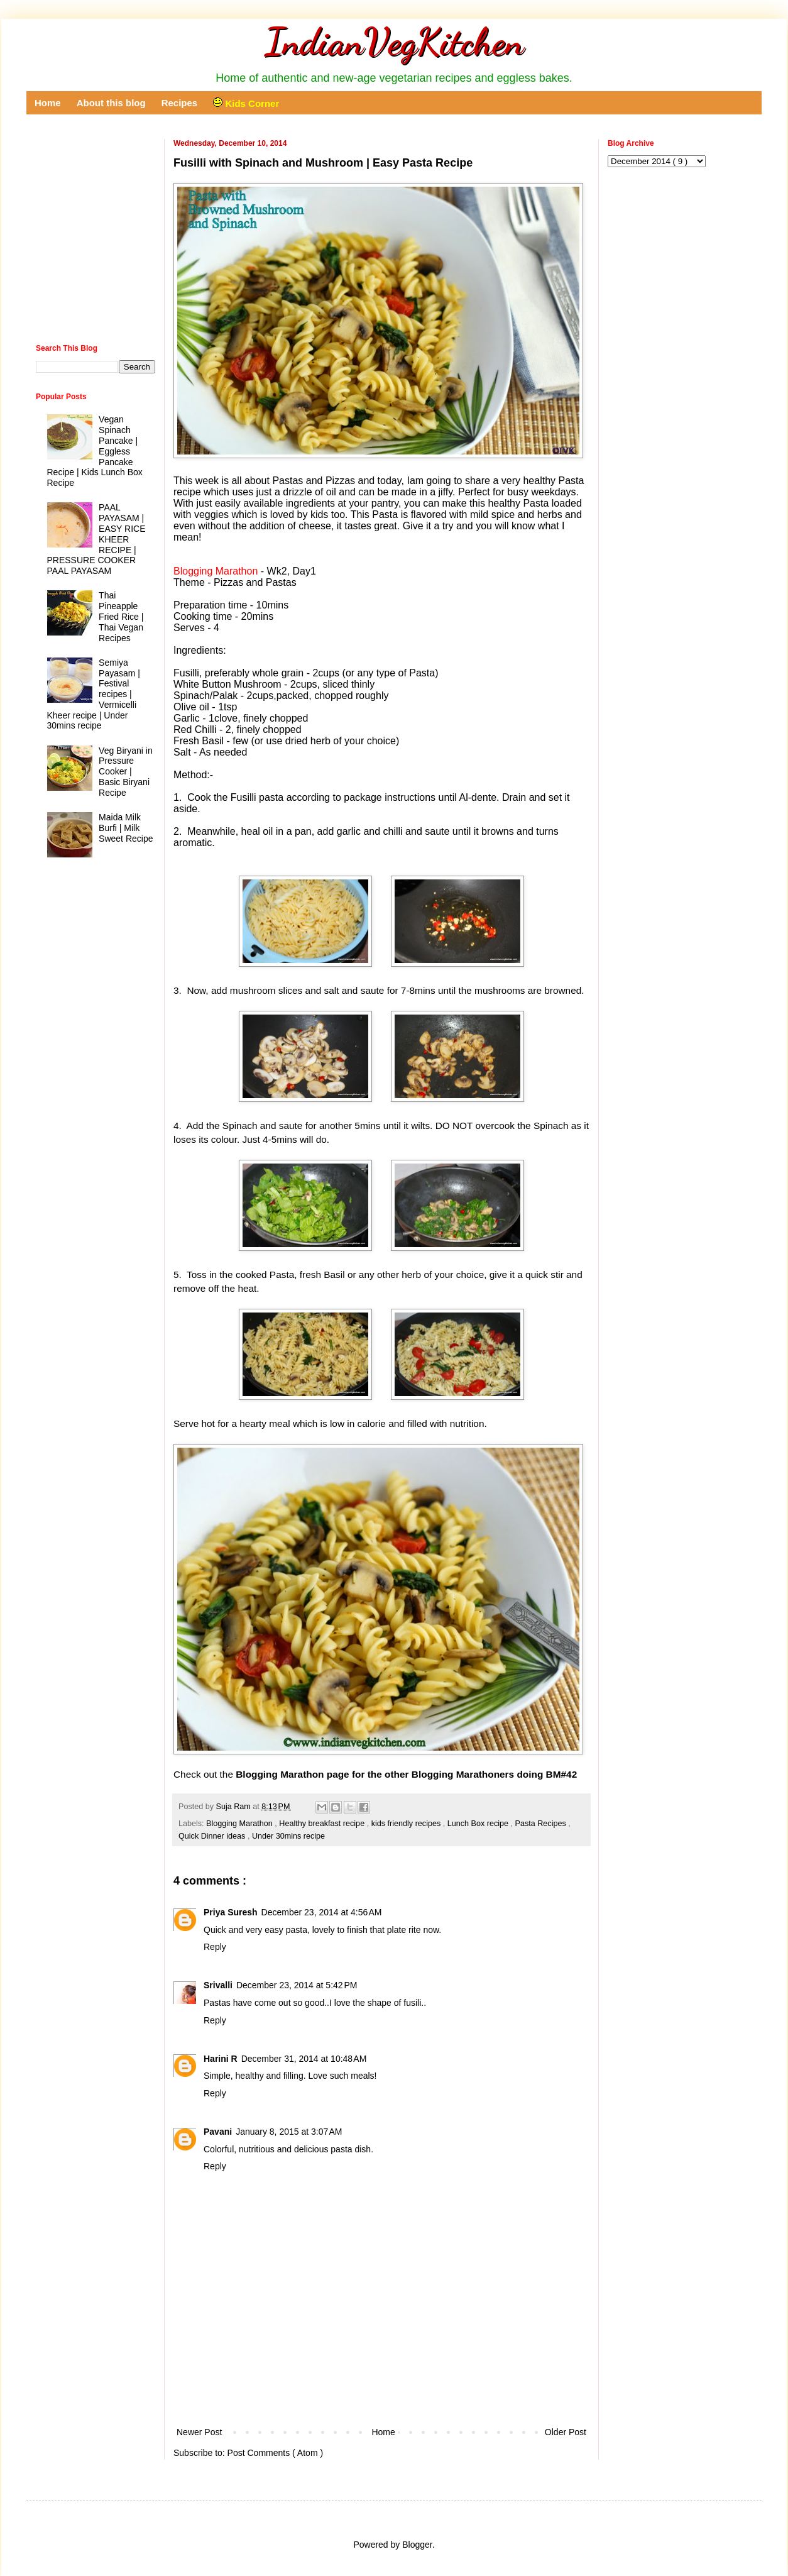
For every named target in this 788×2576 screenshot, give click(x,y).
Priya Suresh (231, 1912)
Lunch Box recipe (479, 1823)
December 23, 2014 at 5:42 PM (297, 1985)
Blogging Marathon (240, 1823)
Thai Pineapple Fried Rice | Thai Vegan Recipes (121, 616)
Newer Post (199, 2432)
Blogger (417, 2545)
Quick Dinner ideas (213, 1836)
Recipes (179, 102)
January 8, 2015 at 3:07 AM (289, 2132)
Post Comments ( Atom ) (275, 2453)
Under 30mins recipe (288, 1836)
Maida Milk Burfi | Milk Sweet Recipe (126, 828)
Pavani (218, 2132)
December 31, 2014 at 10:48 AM (304, 2059)
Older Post (565, 2432)
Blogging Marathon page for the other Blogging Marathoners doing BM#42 (406, 1774)
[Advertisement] (381, 2390)
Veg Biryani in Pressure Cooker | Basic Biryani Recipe (126, 772)
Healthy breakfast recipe (322, 1823)
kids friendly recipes (407, 1823)
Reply (215, 1947)
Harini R (221, 2059)
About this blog (111, 102)
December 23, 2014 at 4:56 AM (321, 1912)
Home (48, 102)
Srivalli (218, 1985)
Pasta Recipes (542, 1823)
